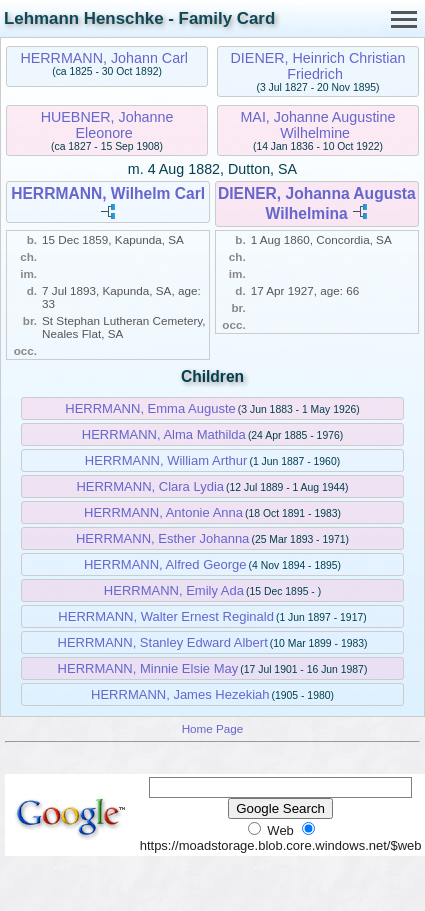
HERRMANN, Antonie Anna (163, 512)
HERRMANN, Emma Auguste (150, 408)
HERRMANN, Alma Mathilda (164, 434)
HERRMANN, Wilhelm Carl (108, 193)
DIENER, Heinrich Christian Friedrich (318, 66)
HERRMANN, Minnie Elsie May (148, 668)
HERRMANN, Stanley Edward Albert (163, 642)
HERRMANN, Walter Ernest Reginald (166, 616)
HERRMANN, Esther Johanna (162, 538)
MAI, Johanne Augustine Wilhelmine (317, 125)
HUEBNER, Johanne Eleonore (107, 125)
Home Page (213, 728)
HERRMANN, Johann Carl (104, 58)
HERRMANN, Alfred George (165, 564)
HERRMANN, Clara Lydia (150, 486)
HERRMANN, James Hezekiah (180, 694)
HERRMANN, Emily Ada (174, 590)
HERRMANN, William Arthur (166, 460)
